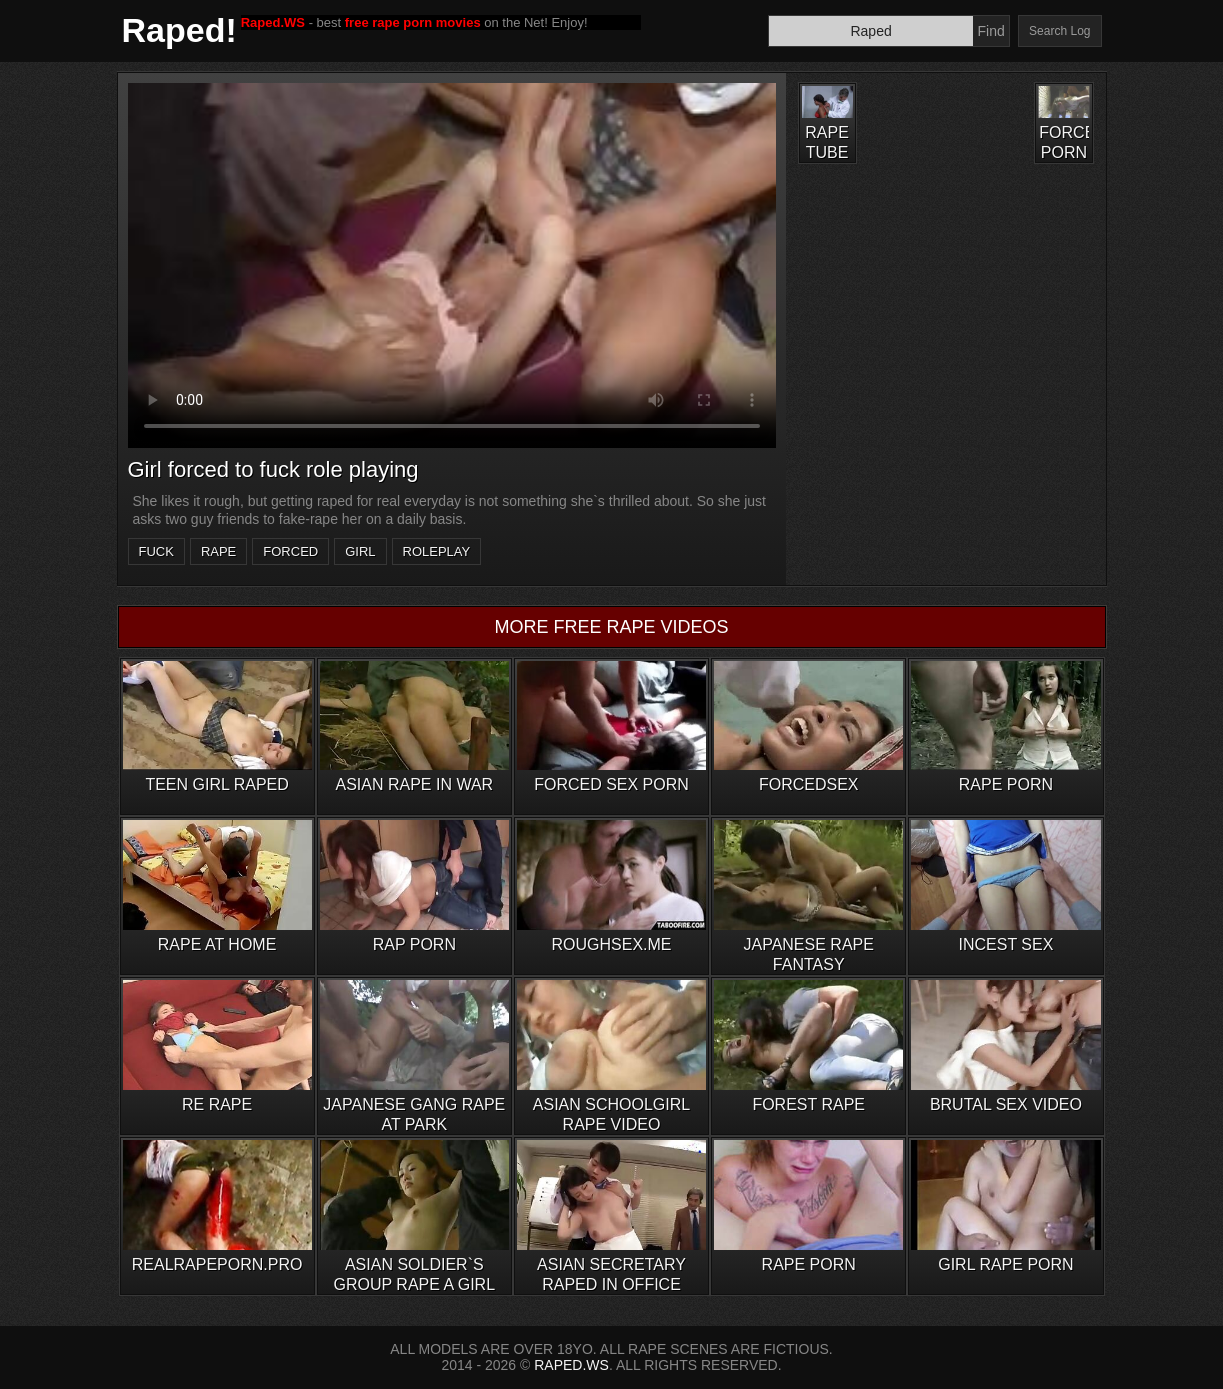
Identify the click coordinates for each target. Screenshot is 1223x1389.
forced (290, 551)
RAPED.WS (571, 1365)
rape (218, 551)
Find (990, 31)
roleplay (437, 551)
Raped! (179, 30)
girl (360, 551)
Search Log (1059, 31)
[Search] (871, 31)
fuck (156, 551)
